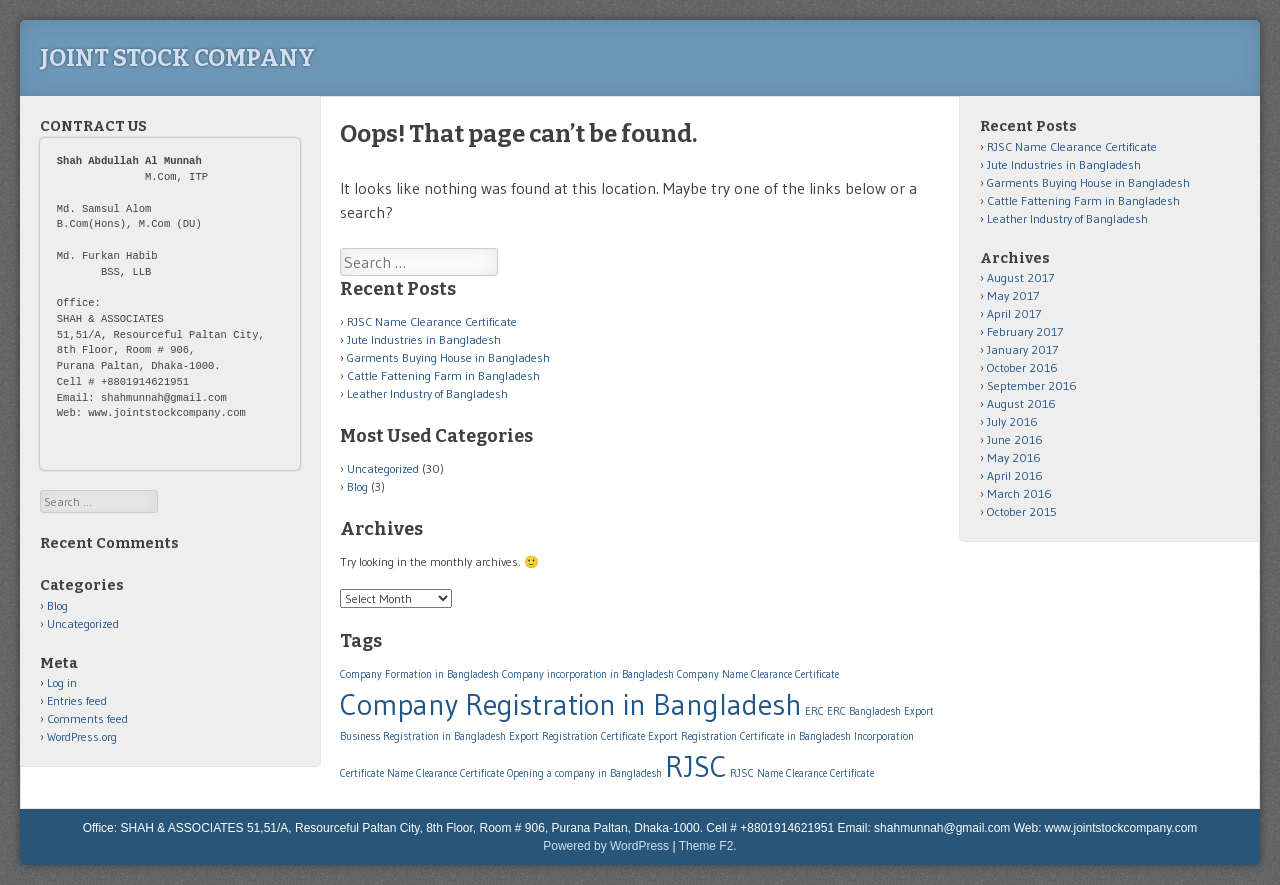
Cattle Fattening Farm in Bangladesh (443, 375)
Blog (357, 486)
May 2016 (1014, 457)
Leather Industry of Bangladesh (427, 393)
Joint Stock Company (177, 58)
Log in (62, 682)
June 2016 (1015, 439)
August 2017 (1020, 277)
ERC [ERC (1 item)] (814, 711)
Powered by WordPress (606, 846)
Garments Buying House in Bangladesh (448, 357)
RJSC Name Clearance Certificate (432, 321)
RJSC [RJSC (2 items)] (696, 766)
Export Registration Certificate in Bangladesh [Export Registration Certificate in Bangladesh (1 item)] (749, 736)
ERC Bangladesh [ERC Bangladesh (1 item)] (864, 711)
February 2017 (1025, 331)
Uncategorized (383, 468)
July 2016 (1012, 421)
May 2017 (1013, 295)
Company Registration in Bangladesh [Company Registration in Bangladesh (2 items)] (571, 704)
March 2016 (1019, 493)
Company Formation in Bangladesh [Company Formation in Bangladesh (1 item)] (419, 674)
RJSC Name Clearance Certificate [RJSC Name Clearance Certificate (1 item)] (802, 773)
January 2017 (1022, 349)
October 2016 (1022, 367)
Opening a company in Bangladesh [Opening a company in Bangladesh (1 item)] (584, 773)
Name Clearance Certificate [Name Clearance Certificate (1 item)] (445, 773)
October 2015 (1022, 511)
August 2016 (1021, 403)
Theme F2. (708, 846)
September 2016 (1032, 385)
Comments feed (87, 718)
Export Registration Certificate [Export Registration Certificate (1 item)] (577, 736)
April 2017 (1014, 313)
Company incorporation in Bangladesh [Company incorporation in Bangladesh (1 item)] (588, 674)
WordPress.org (82, 736)
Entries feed (77, 700)
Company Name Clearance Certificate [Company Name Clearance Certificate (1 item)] (758, 674)
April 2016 (1015, 475)
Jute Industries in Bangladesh (424, 339)
